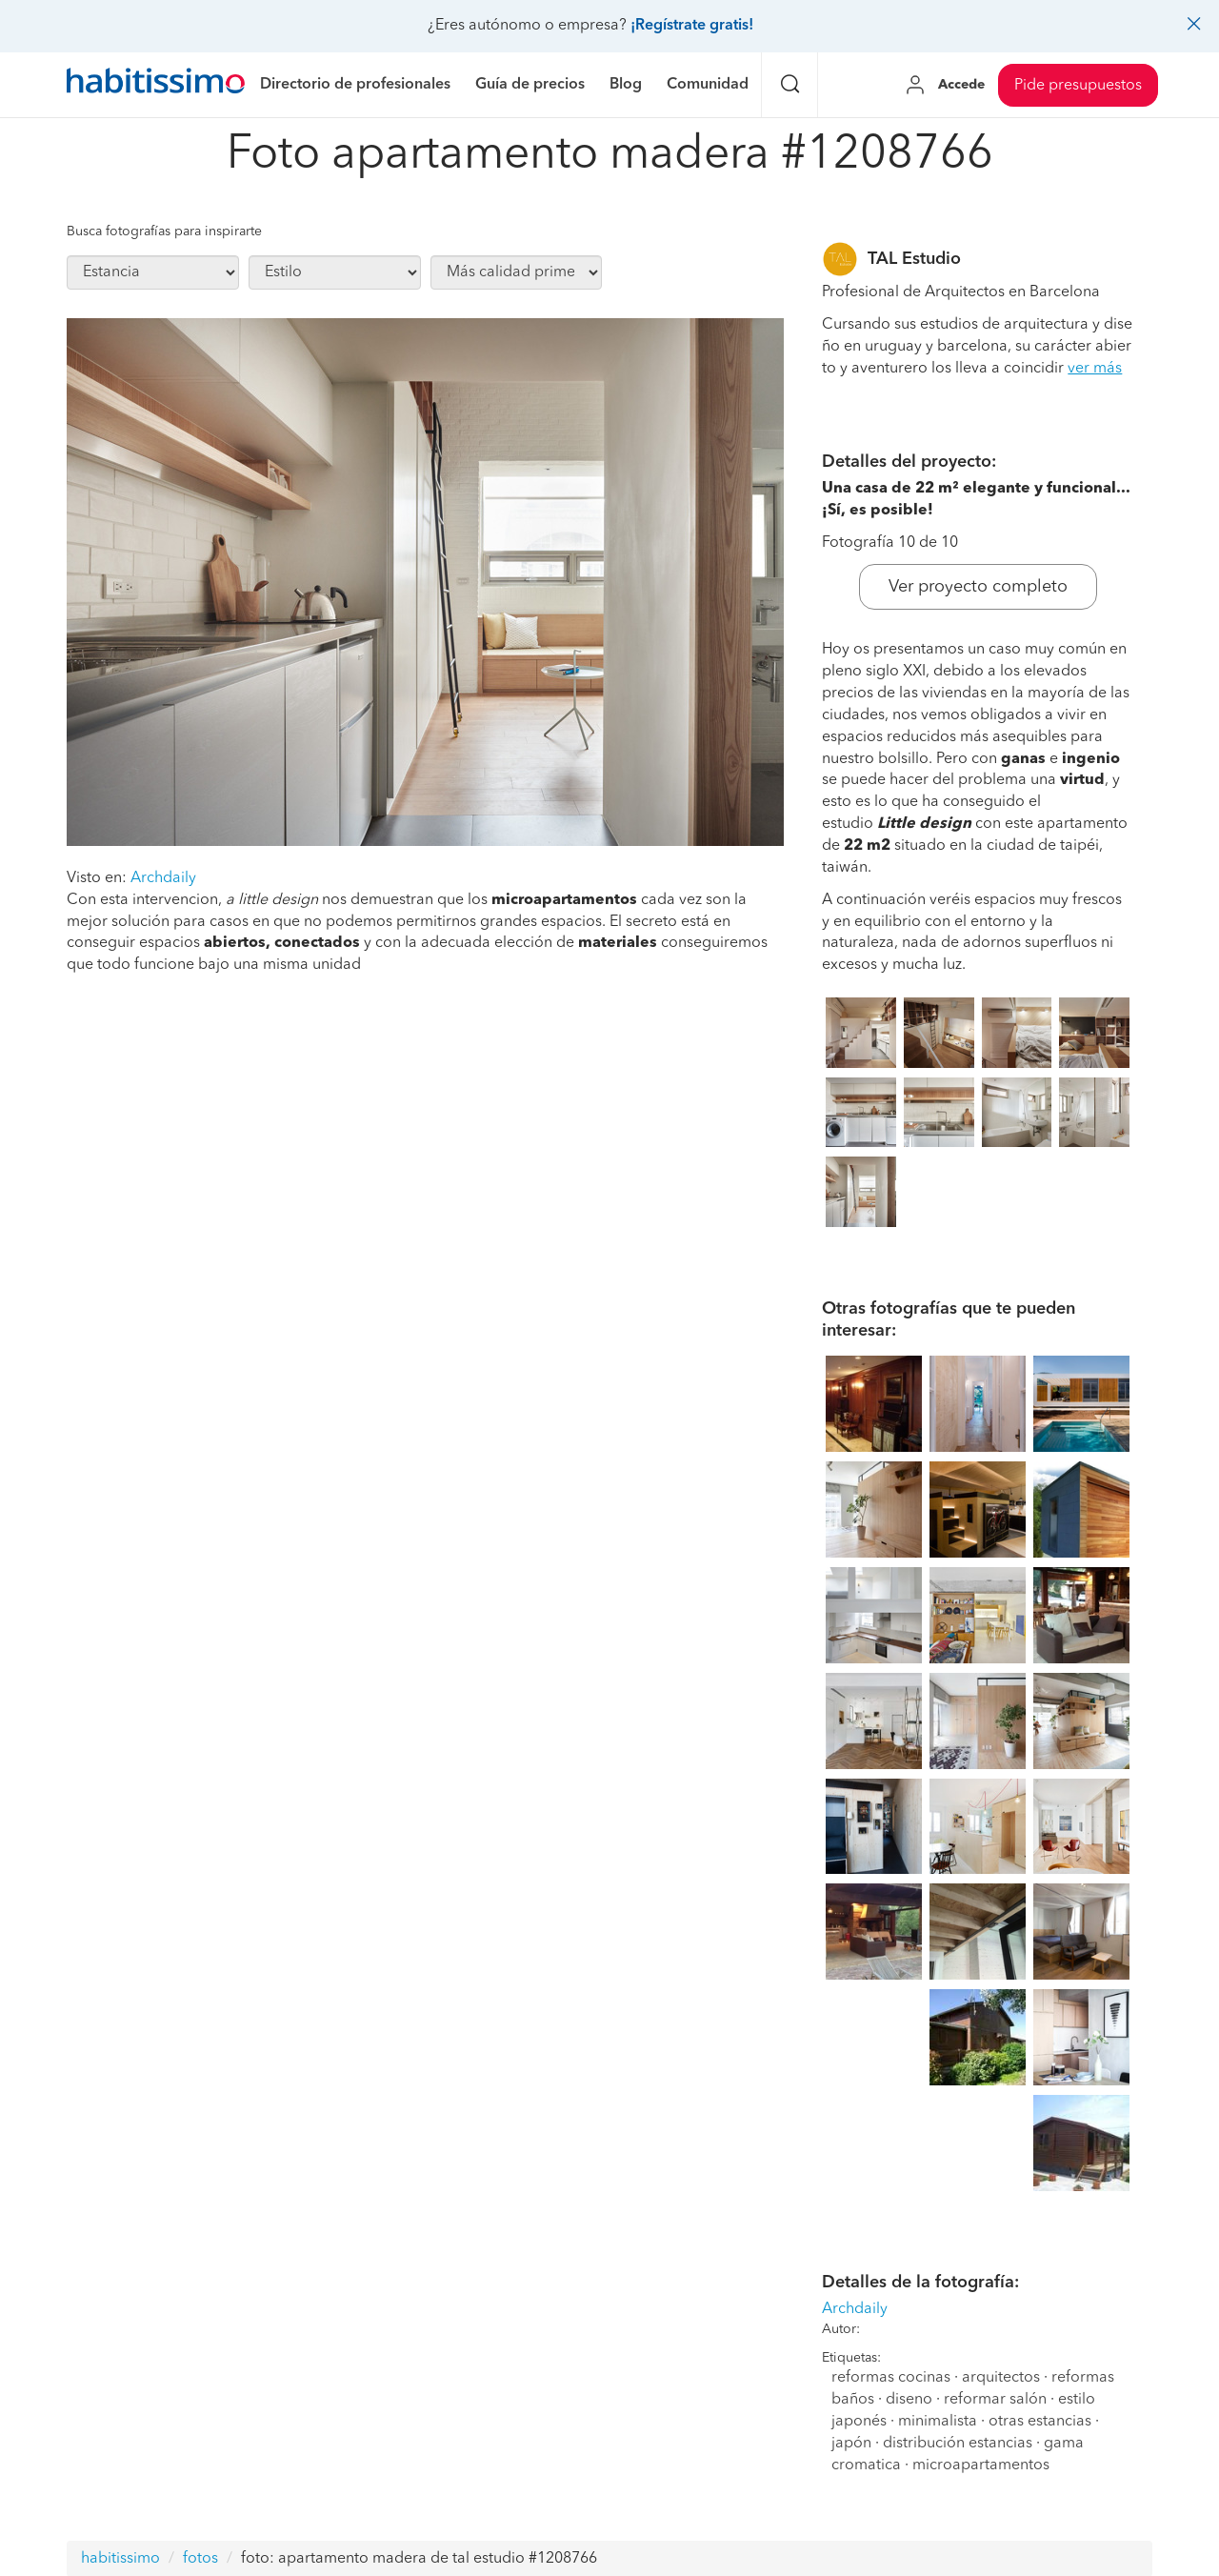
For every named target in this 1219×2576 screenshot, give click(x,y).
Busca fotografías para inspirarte (164, 231)
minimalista (937, 2421)
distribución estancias (957, 2443)
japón (851, 2443)
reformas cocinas (890, 2377)
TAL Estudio (914, 259)
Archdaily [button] (163, 878)
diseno (909, 2399)
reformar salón (995, 2399)
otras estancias (1040, 2421)
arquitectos (1001, 2377)
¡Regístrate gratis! (691, 25)
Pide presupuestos (1078, 85)
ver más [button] (1095, 368)
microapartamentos (980, 2465)
